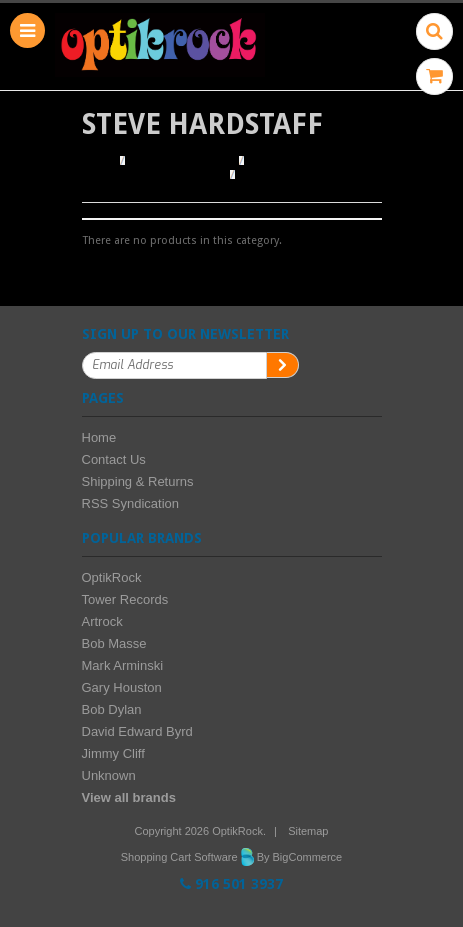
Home (98, 161)
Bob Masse (114, 643)
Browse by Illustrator (153, 175)
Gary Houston (122, 687)
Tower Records (125, 599)
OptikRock (112, 577)
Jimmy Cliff (113, 753)
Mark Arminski (123, 665)
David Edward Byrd (137, 731)
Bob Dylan (112, 709)
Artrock (102, 621)
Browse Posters (183, 161)
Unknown (109, 775)
